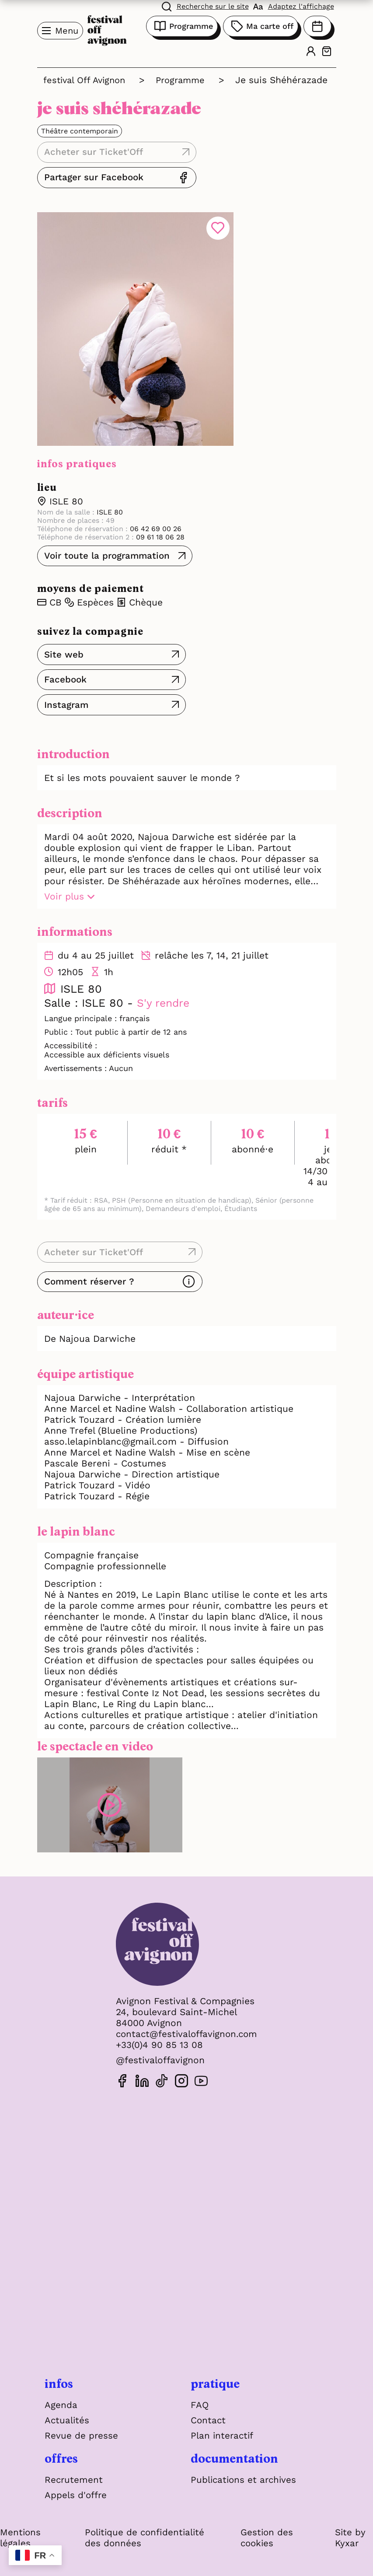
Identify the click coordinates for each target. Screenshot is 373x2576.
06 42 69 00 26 (154, 514)
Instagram (66, 690)
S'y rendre (164, 989)
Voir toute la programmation (109, 541)
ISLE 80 (66, 486)
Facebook (65, 665)
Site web (64, 640)
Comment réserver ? (90, 1267)
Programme (182, 26)
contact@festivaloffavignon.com (187, 2019)
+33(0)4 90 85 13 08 (157, 2030)
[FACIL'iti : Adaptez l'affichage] (293, 5)
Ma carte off (260, 26)
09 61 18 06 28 (159, 522)
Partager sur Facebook (239, 163)
